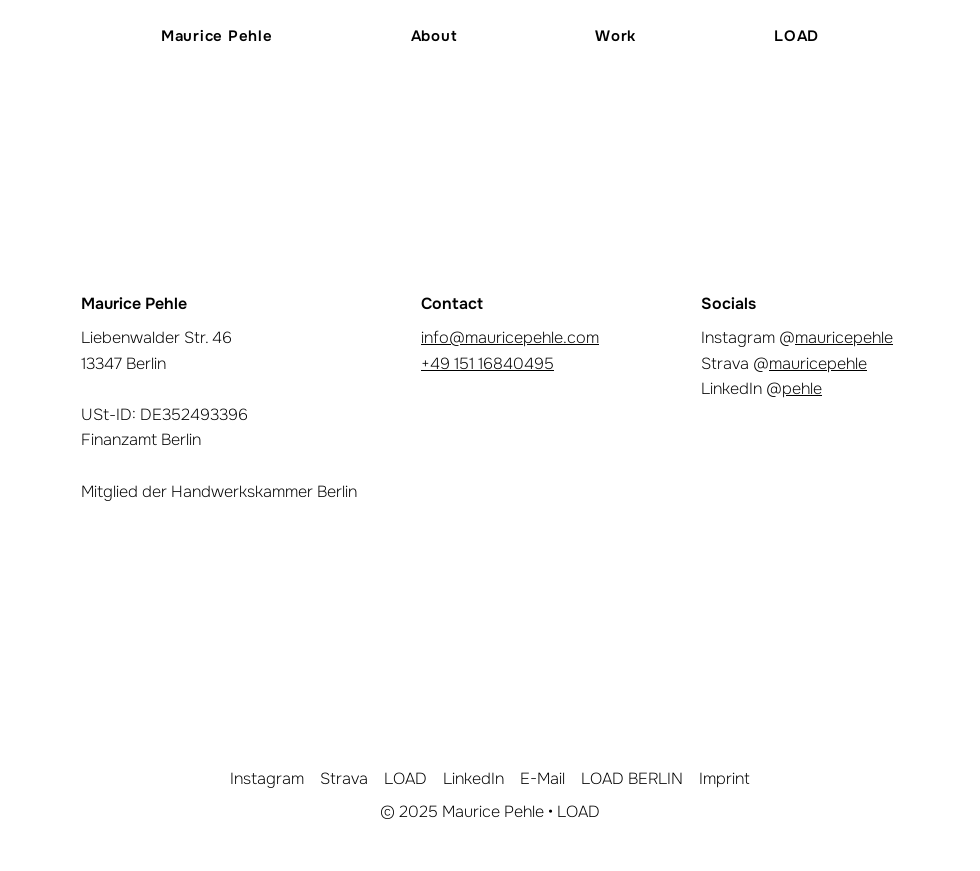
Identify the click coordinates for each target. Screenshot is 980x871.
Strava (344, 778)
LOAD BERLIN (632, 778)
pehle (802, 388)
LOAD (405, 778)
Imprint (724, 778)
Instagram (267, 778)
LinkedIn (473, 778)
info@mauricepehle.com (510, 337)
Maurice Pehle (493, 811)
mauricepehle (844, 337)
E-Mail (542, 778)
